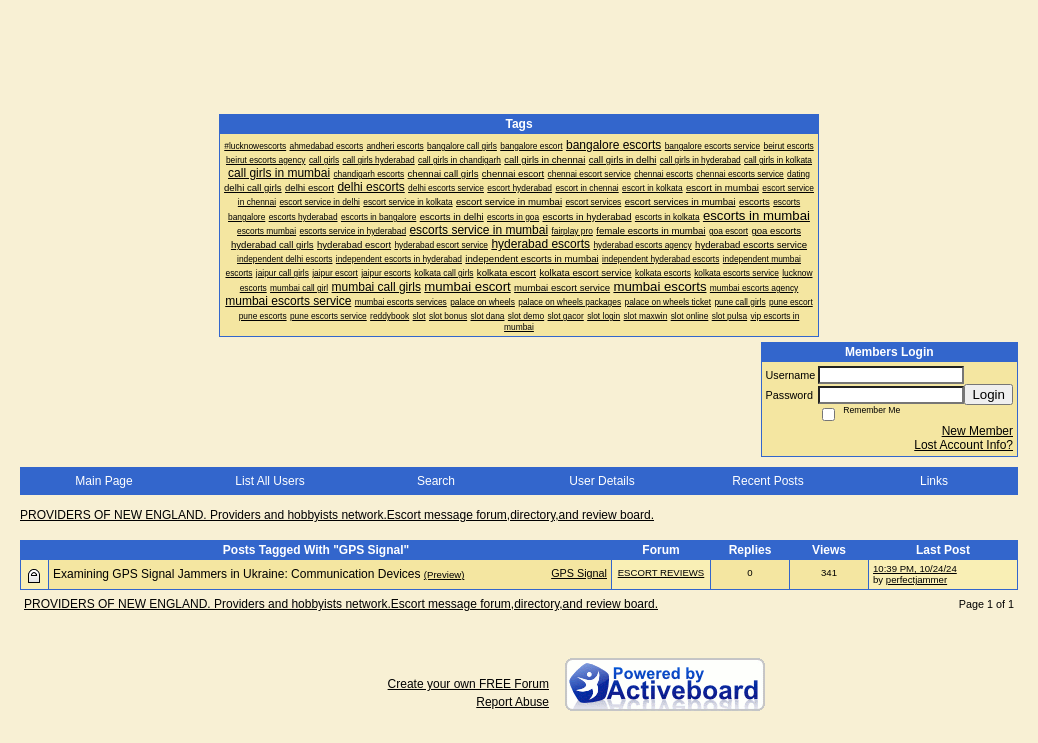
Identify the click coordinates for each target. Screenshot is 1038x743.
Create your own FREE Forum (468, 684)
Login (988, 394)
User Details (601, 481)
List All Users (269, 481)
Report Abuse (512, 702)
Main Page (103, 481)
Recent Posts (767, 481)
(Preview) (444, 574)
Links (934, 481)
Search (436, 481)
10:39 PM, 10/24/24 (915, 568)
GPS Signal (579, 573)
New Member (977, 431)
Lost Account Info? (963, 445)
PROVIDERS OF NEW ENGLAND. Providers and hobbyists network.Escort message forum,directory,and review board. (337, 515)
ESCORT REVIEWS (661, 572)
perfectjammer (916, 579)
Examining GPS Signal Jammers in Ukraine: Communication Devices (236, 574)
